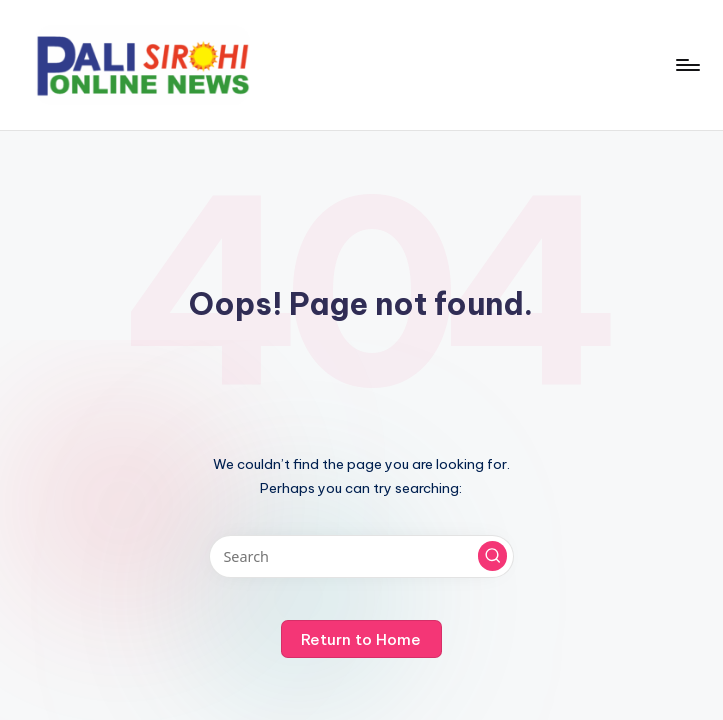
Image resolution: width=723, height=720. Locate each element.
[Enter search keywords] (361, 556)
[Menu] (686, 65)
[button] (493, 556)
